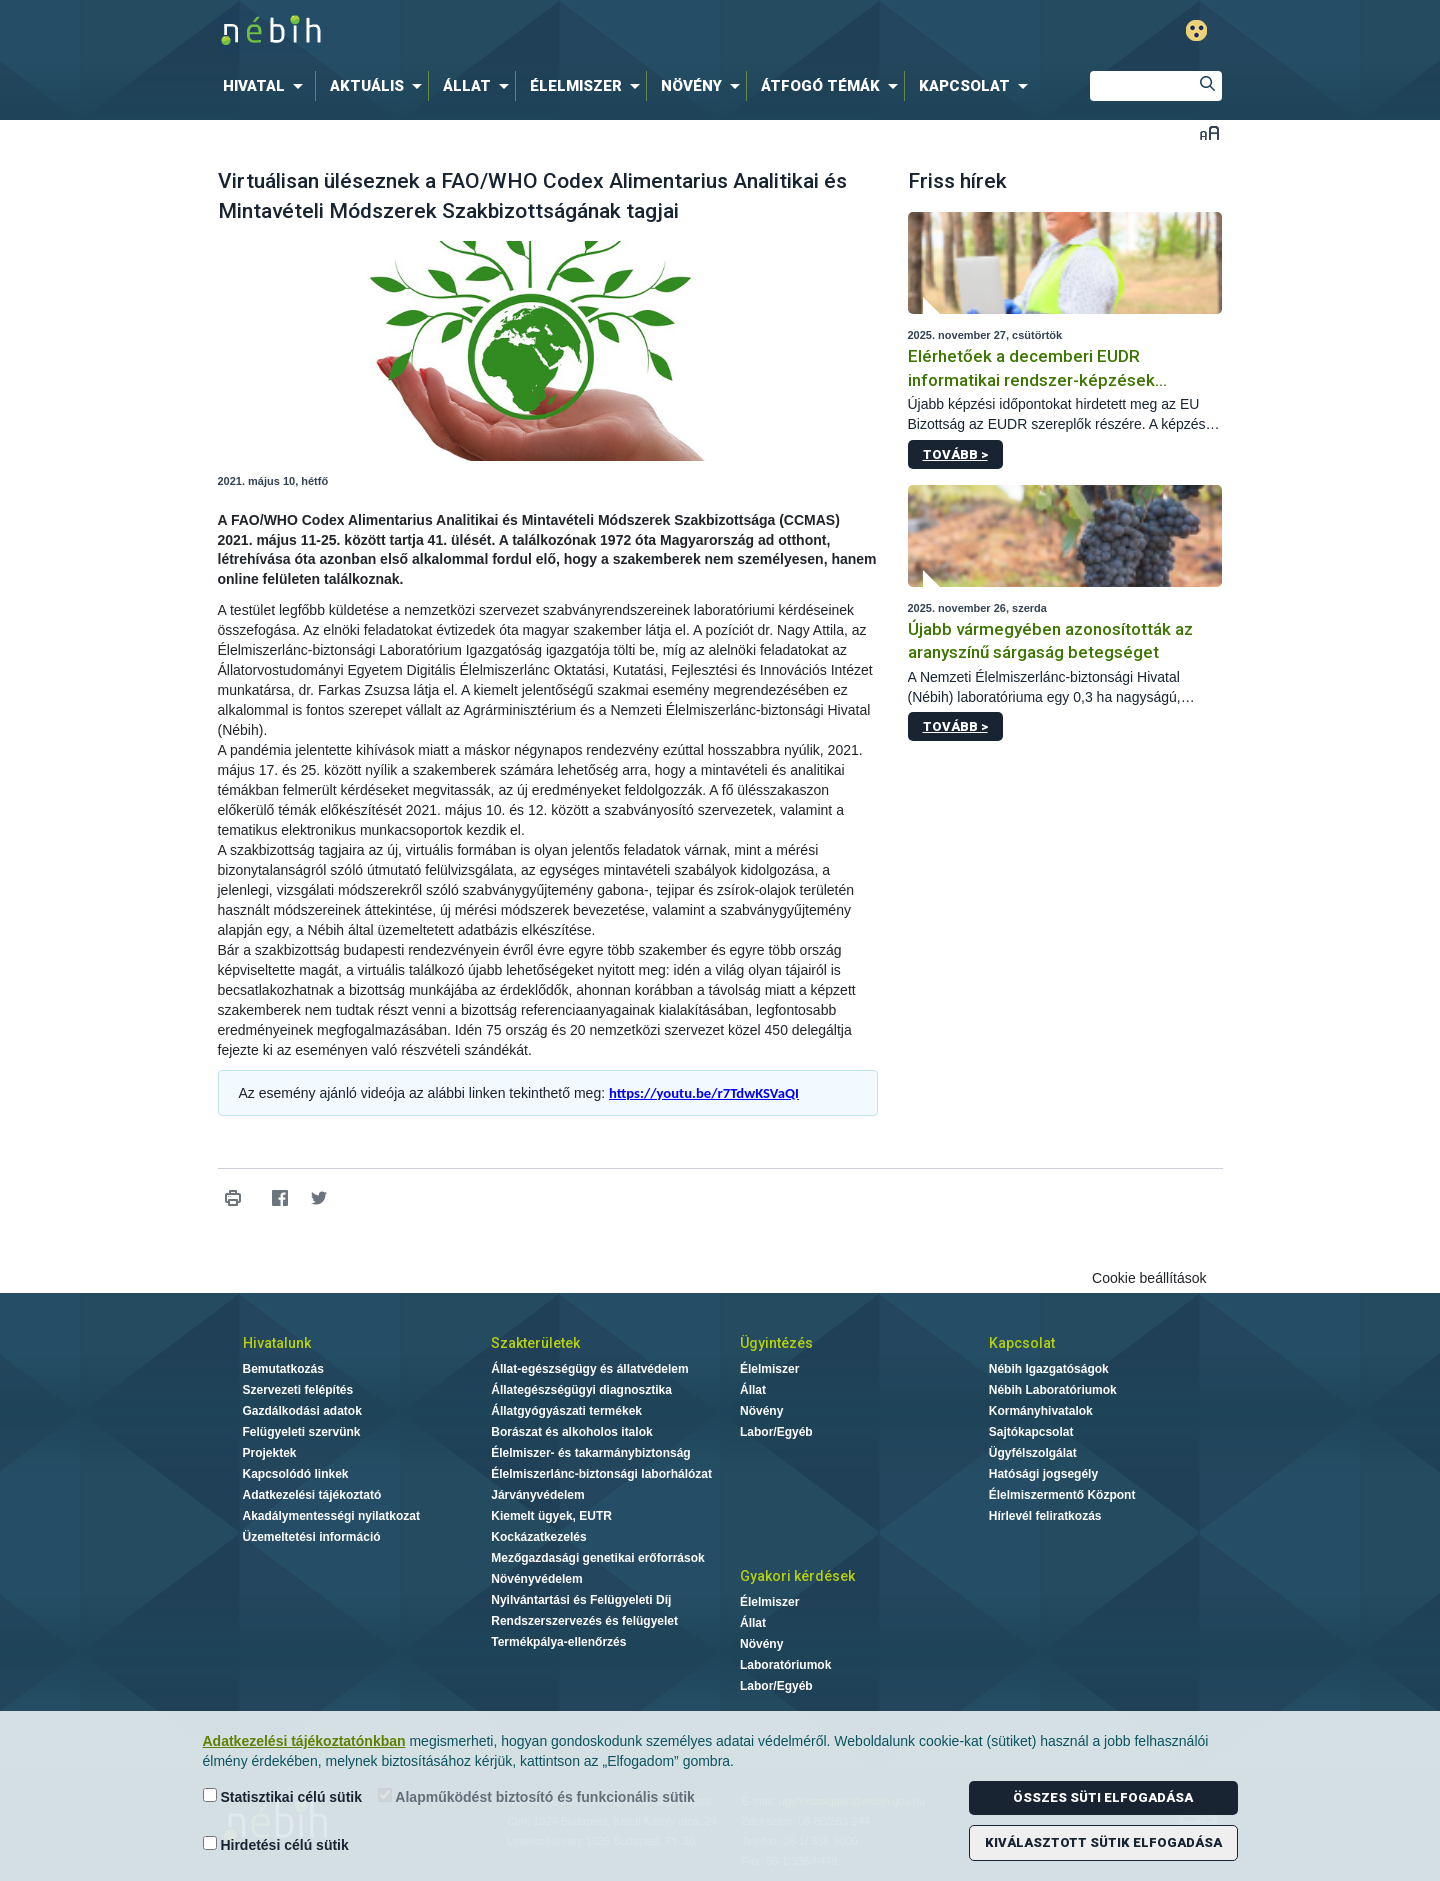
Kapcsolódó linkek (296, 1474)
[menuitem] (267, 86)
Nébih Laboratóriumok (1053, 1390)
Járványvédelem (537, 1495)
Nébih (507, 31)
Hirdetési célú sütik (276, 1844)
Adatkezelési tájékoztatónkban (304, 1741)
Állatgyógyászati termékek (566, 1411)
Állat (753, 1390)
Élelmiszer (769, 1369)
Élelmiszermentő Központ (1062, 1495)
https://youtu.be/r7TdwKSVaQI (704, 1093)
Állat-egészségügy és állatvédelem (589, 1369)
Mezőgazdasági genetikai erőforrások (597, 1558)
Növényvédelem (536, 1579)
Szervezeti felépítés (298, 1390)
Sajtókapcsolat (1031, 1432)
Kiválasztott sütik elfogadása (1103, 1842)
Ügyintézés (776, 1343)
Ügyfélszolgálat (1033, 1453)
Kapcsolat (1022, 1343)
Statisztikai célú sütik (283, 1796)
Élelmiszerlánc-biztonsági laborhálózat (601, 1474)
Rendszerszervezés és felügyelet (584, 1621)
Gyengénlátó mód (1196, 30)
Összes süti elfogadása (1103, 1797)
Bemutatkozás (283, 1369)
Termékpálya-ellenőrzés (558, 1642)
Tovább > (955, 454)
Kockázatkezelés (538, 1537)
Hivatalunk (277, 1343)
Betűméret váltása (1209, 132)
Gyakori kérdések (797, 1576)
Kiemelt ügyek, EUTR (551, 1516)
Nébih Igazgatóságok (1049, 1369)
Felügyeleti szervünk (302, 1432)
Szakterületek (535, 1343)
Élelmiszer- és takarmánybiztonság (590, 1453)
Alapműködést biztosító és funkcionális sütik (536, 1796)
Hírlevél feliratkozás (1045, 1516)
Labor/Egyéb (776, 1432)
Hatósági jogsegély (1043, 1474)
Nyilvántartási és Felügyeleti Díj (581, 1600)
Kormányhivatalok (1041, 1411)
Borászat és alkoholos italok (571, 1432)
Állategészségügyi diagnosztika (581, 1390)
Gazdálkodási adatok (302, 1411)
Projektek (270, 1453)
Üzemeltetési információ (312, 1537)
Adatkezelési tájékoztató (312, 1495)
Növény (761, 1411)
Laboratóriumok (785, 1665)
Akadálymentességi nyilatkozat (331, 1516)
